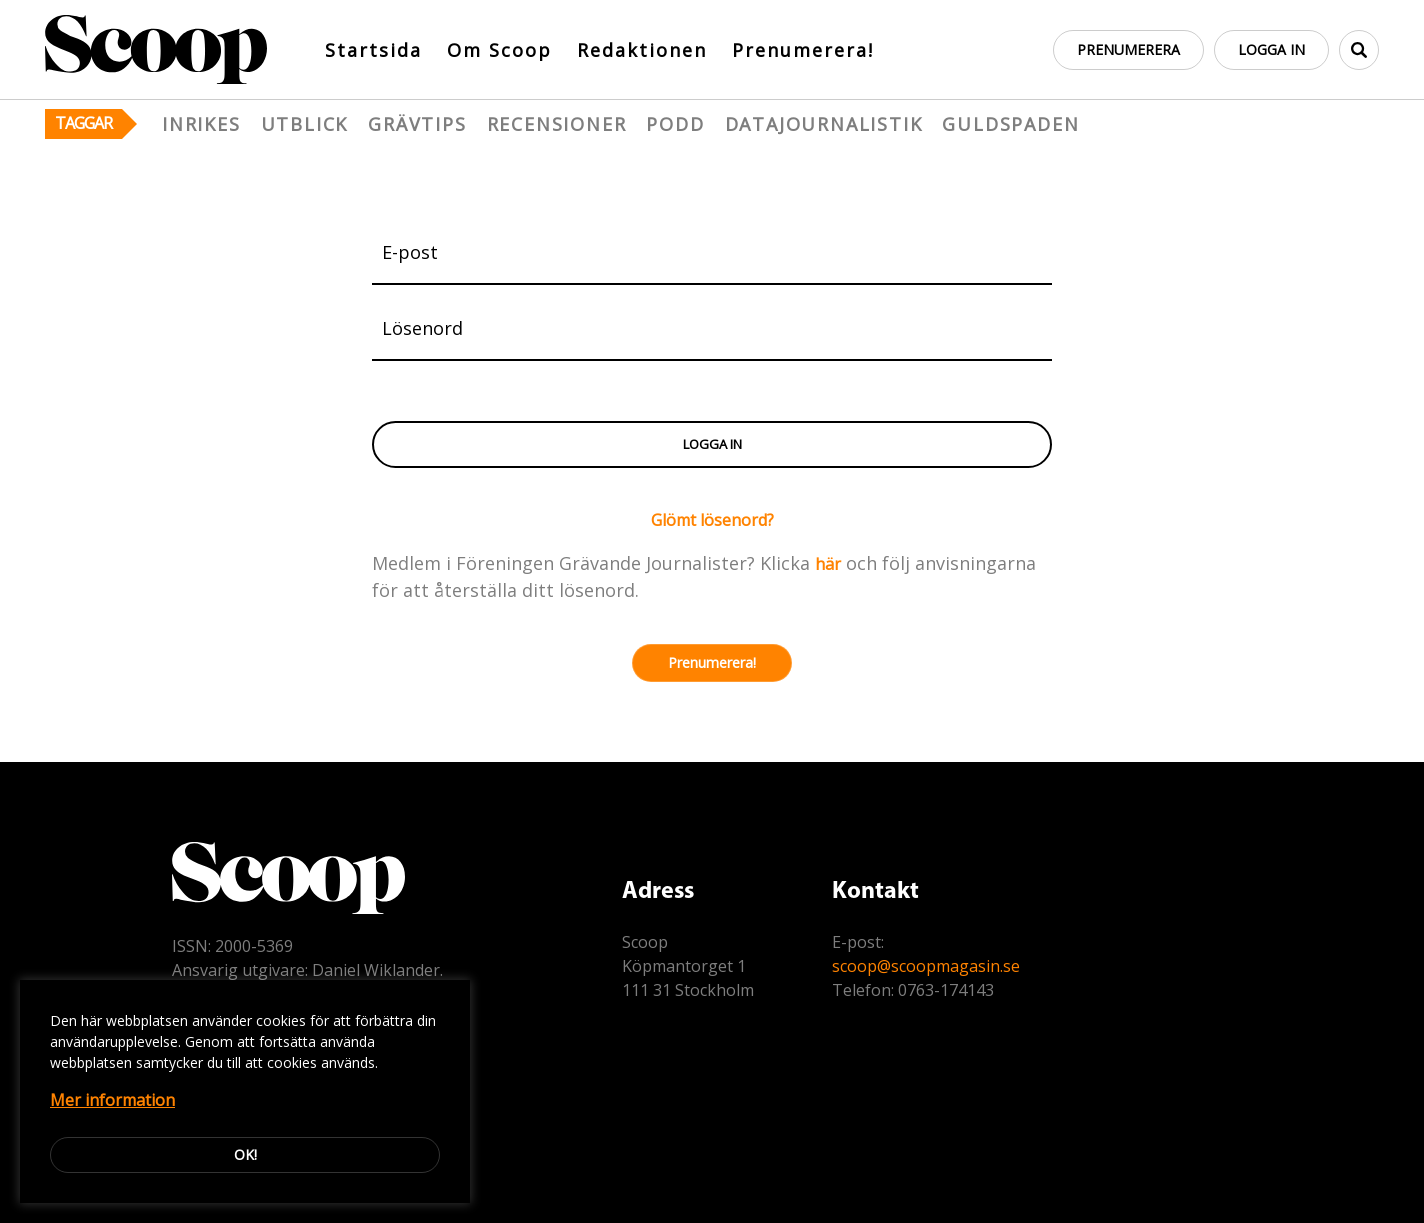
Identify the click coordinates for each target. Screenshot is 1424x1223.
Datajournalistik (824, 124)
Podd (675, 124)
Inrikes (201, 124)
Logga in (1271, 49)
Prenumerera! (803, 50)
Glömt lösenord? (712, 520)
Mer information (112, 1100)
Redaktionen (642, 50)
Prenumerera (1128, 49)
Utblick (305, 124)
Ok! (245, 1154)
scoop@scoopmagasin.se (926, 966)
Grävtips (417, 124)
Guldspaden (1010, 124)
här (828, 564)
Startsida (373, 50)
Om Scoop (499, 50)
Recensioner (557, 124)
